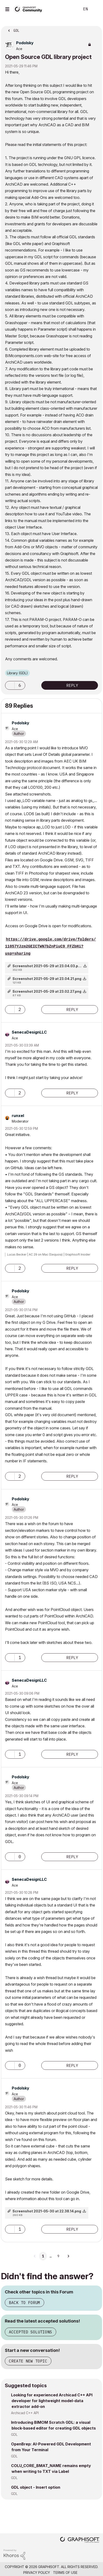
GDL (14, 2434)
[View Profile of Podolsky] (25, 42)
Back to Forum (24, 2302)
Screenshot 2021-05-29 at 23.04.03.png (47, 966)
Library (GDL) (17, 673)
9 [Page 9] (58, 2256)
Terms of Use (65, 2572)
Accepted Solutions (30, 2332)
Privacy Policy (36, 2572)
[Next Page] (68, 2256)
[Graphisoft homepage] (79, 2540)
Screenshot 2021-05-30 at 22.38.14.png (46, 2211)
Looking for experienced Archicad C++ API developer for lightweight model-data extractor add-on (51, 2401)
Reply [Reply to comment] (72, 1009)
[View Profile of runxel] (18, 1115)
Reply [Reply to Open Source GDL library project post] (72, 685)
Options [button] (95, 29)
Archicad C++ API (25, 2413)
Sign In (95, 9)
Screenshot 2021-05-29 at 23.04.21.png (46, 979)
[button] (9, 685)
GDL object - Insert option (35, 2487)
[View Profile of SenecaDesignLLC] (29, 1032)
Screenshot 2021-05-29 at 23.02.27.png (46, 991)
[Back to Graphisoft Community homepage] (29, 9)
